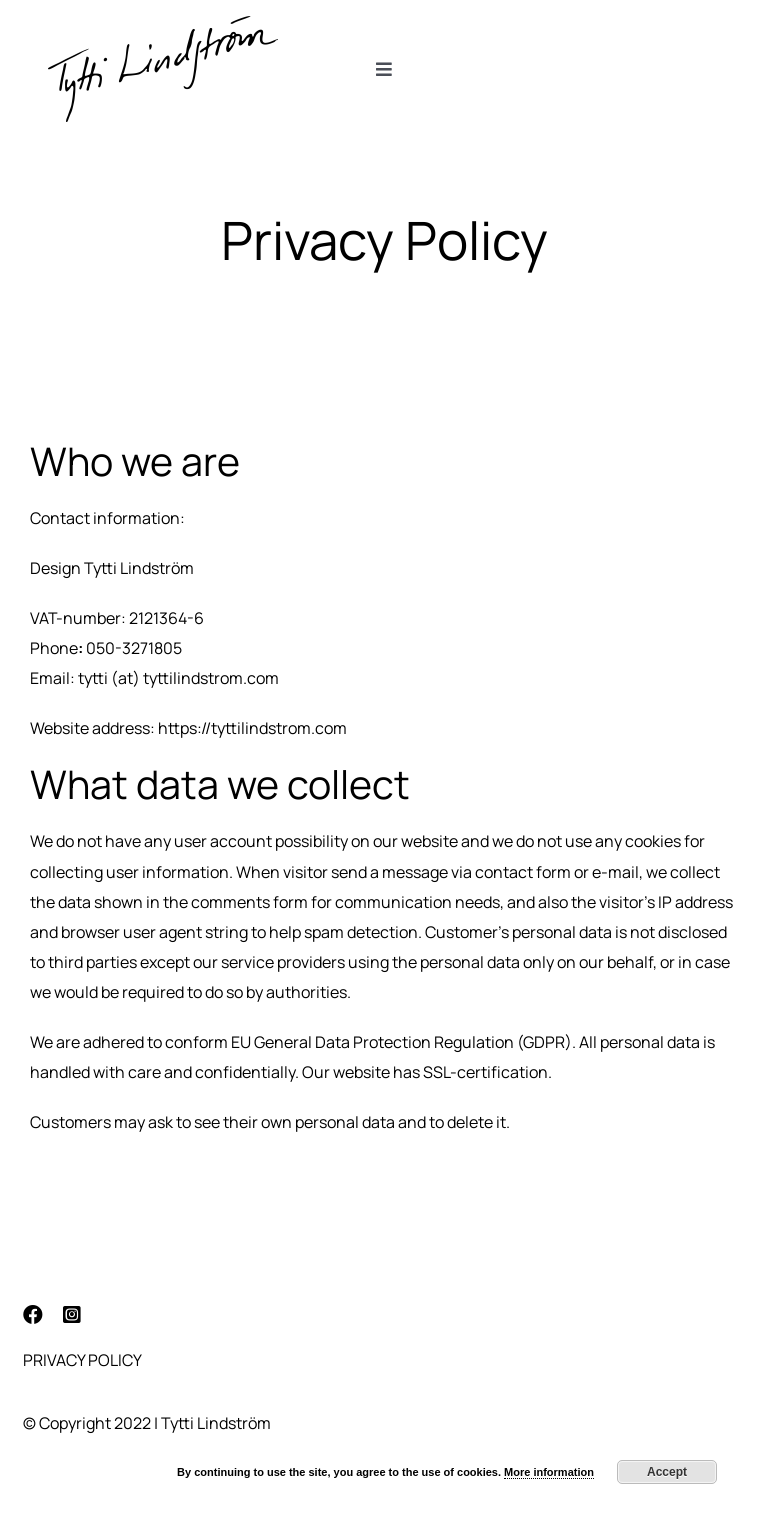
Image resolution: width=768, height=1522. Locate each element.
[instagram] (72, 1315)
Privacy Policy (82, 1360)
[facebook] (33, 1315)
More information (549, 1472)
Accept (667, 1472)
